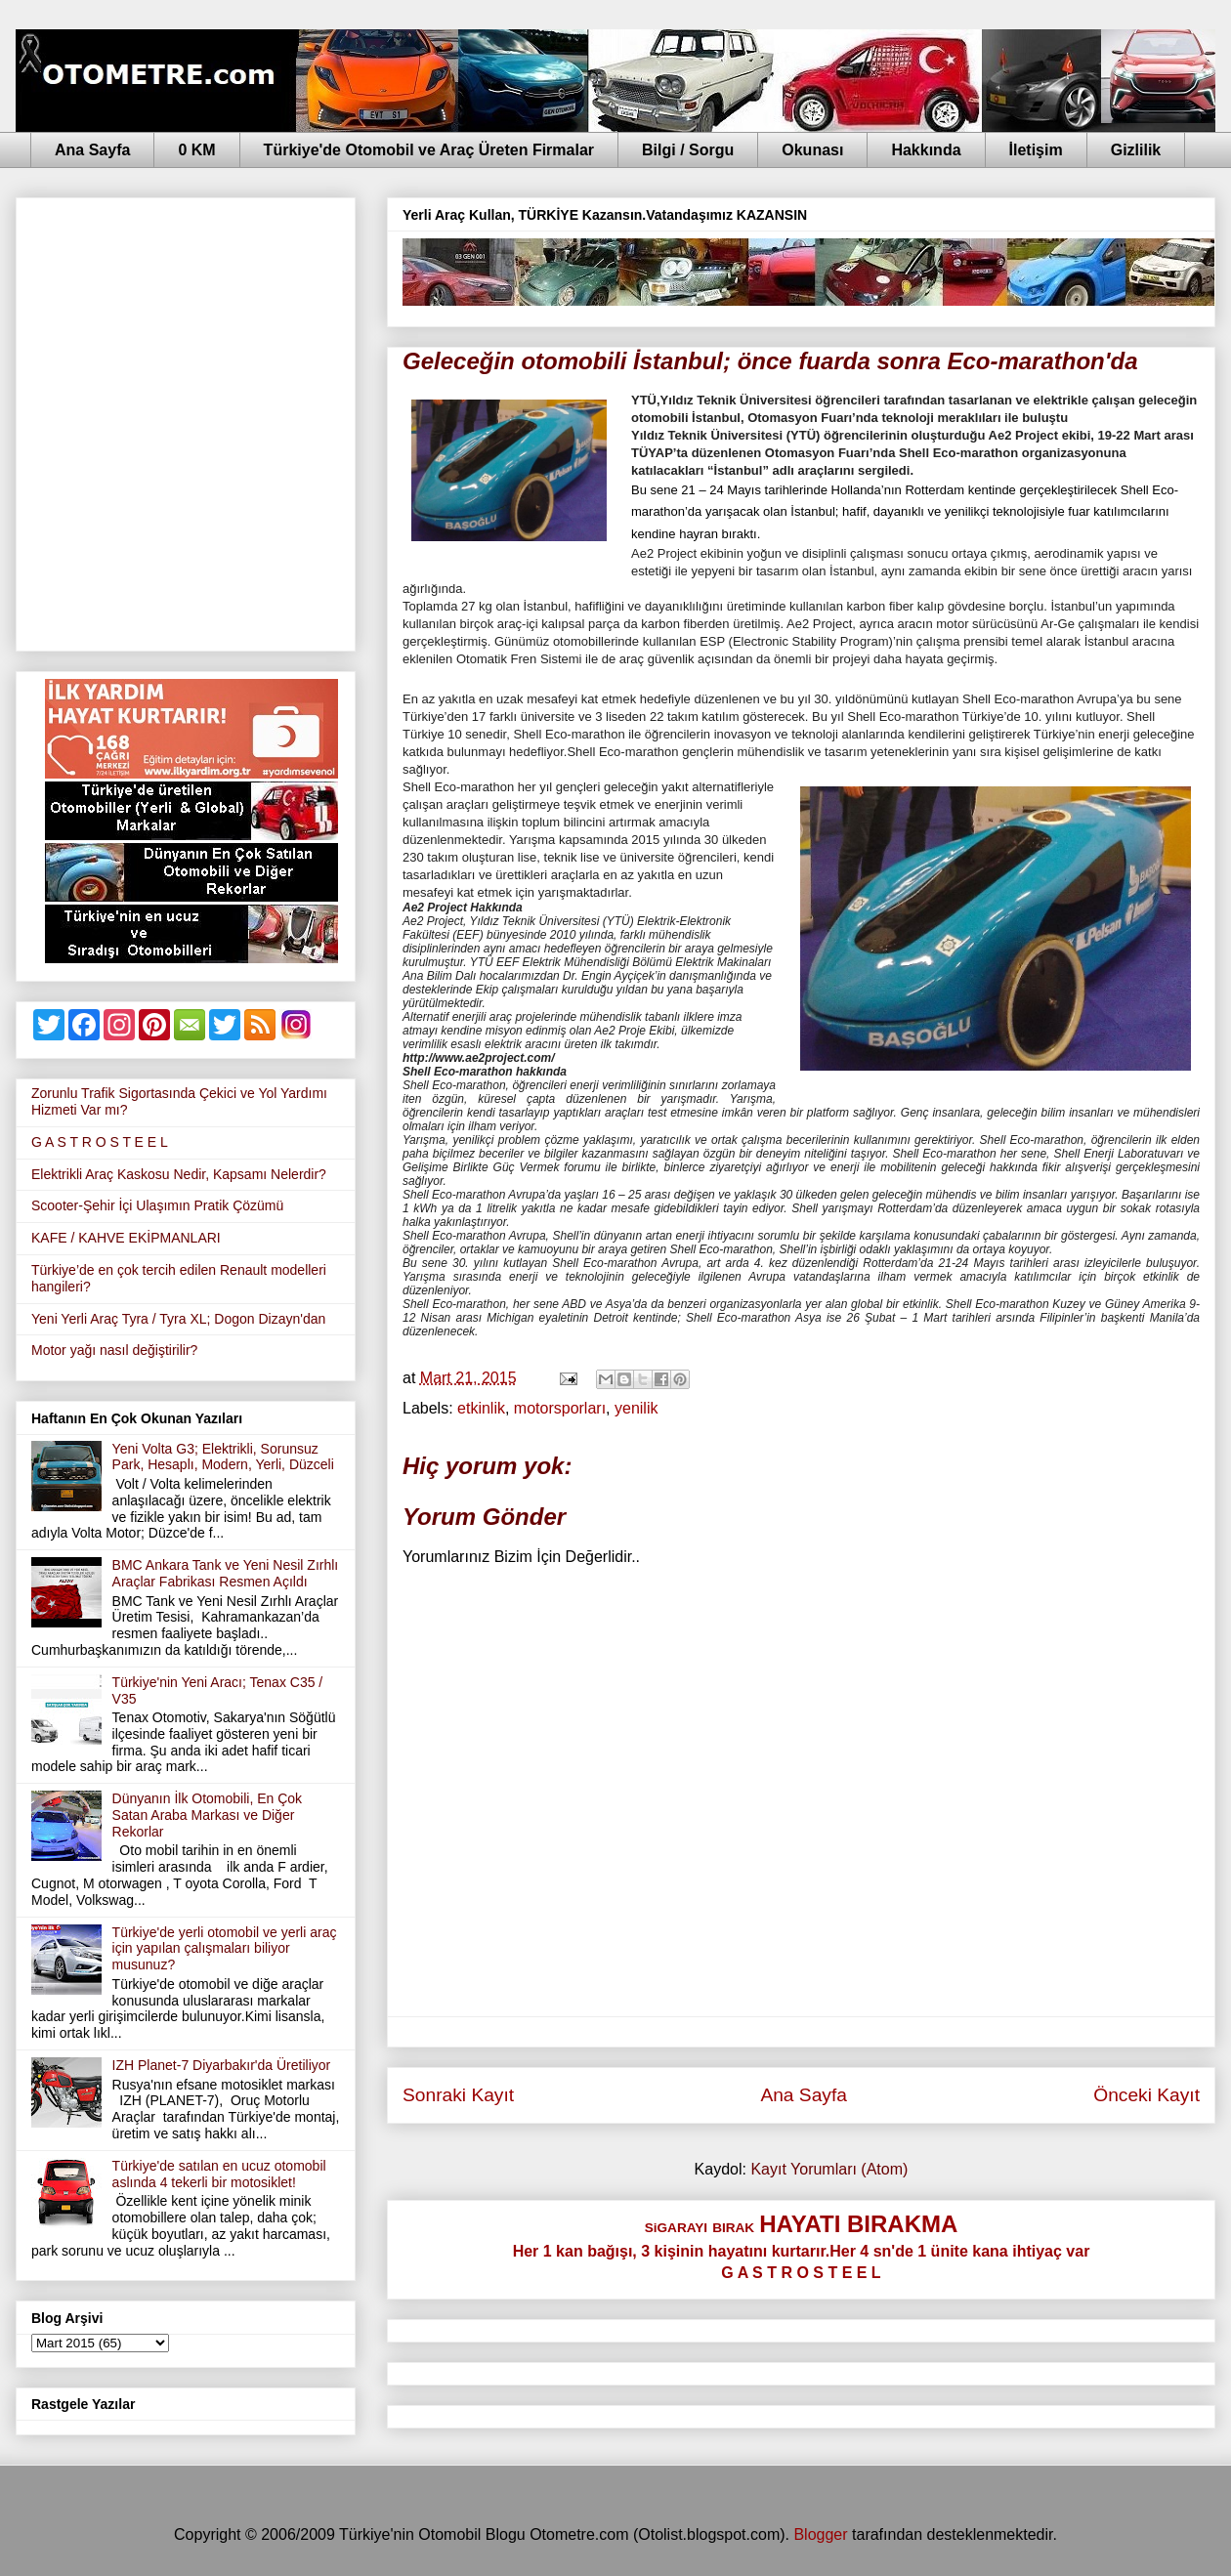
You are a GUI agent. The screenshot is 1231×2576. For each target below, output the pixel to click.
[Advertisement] (215, 420)
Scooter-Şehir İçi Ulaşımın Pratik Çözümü (157, 1205)
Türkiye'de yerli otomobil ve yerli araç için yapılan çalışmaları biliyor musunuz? (224, 1948)
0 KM (196, 150)
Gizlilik (1136, 150)
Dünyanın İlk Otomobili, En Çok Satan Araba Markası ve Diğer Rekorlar (207, 1815)
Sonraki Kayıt (458, 2095)
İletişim (1036, 150)
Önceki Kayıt (1146, 2095)
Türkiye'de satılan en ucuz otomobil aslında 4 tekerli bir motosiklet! (219, 2174)
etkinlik (481, 1408)
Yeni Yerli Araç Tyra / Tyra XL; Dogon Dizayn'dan (178, 1319)
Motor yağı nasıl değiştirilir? (114, 1350)
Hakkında (925, 150)
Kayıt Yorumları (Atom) (829, 2169)
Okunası (812, 150)
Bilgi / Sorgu (688, 150)
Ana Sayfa (92, 150)
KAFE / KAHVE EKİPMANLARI (126, 1238)
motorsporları (560, 1408)
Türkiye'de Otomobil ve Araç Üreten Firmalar (429, 150)
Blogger (820, 2534)
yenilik (636, 1408)
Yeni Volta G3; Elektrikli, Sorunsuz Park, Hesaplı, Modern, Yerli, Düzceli (223, 1457)
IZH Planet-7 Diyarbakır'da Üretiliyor (221, 2065)
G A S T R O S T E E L (99, 1142)
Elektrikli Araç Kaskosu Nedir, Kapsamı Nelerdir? (178, 1174)
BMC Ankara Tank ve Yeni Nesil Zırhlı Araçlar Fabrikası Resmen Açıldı (225, 1573)
